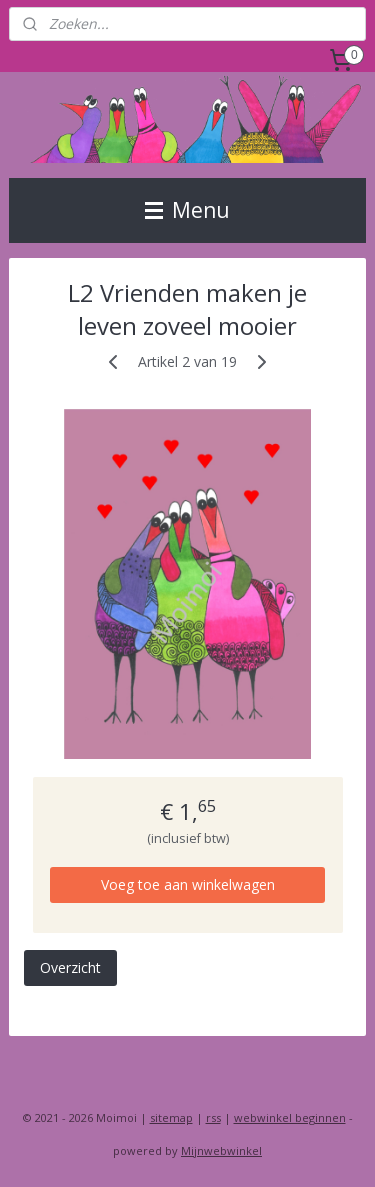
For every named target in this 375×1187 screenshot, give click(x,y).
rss (213, 1117)
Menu (187, 210)
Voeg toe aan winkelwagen (188, 884)
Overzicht (70, 967)
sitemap (171, 1117)
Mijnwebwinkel (221, 1150)
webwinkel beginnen (290, 1117)
